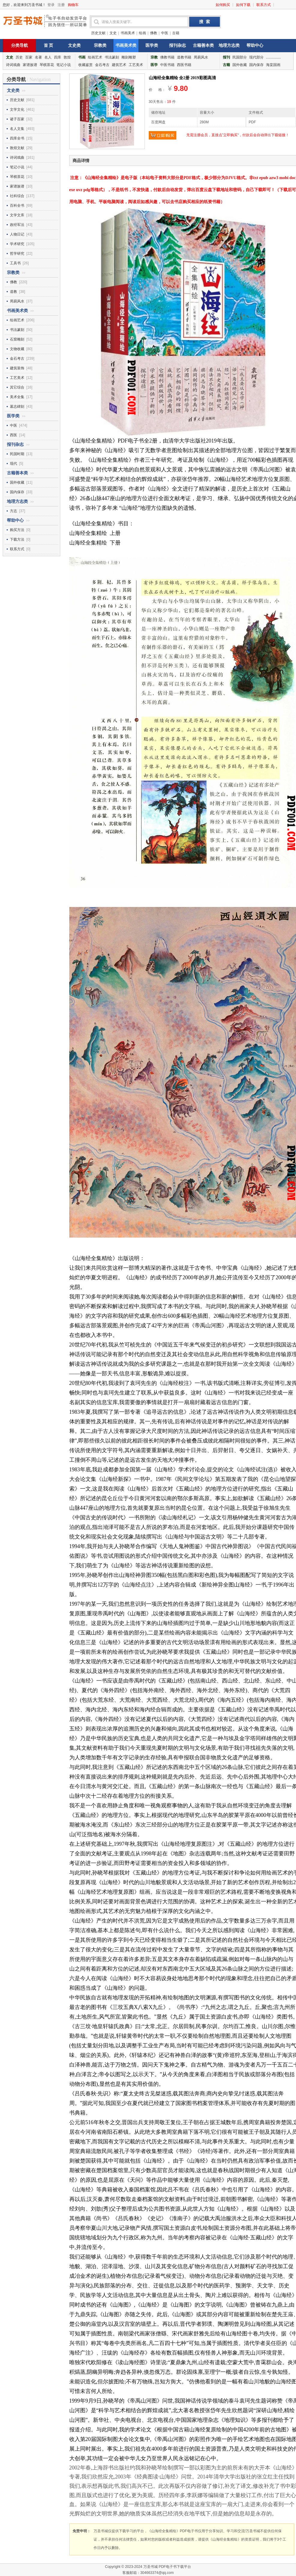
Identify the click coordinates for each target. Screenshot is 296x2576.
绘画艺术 (95, 57)
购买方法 (17, 530)
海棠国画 (273, 65)
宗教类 (100, 45)
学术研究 (17, 244)
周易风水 (201, 57)
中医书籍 (167, 65)
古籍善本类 (203, 45)
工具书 (15, 263)
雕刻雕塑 (128, 57)
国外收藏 (239, 65)
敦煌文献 (17, 148)
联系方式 (263, 5)
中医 (164, 33)
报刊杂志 (177, 45)
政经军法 (17, 225)
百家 (28, 57)
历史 (19, 57)
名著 (38, 57)
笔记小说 (63, 65)
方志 (13, 511)
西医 (13, 435)
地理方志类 (229, 45)
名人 (48, 57)
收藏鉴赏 (85, 65)
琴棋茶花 (47, 65)
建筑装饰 (17, 368)
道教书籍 (184, 57)
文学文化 (17, 109)
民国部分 (239, 57)
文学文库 (17, 215)
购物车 (73, 5)
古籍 (175, 33)
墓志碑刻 (17, 406)
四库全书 (17, 138)
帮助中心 (255, 45)
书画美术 (128, 33)
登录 (51, 5)
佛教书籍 (167, 57)
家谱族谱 (30, 65)
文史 (113, 33)
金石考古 (102, 65)
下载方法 (17, 539)
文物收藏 (17, 349)
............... (273, 57)
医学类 (151, 45)
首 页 (48, 45)
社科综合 (17, 196)
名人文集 (17, 129)
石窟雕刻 (17, 339)
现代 (13, 463)
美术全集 (17, 397)
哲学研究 (17, 253)
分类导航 (19, 45)
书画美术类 (125, 45)
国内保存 (256, 65)
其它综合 (17, 387)
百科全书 (17, 205)
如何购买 (223, 5)
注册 (61, 5)
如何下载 (243, 5)
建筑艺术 (119, 65)
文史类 (74, 45)
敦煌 (67, 57)
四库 (57, 57)
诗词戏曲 (13, 65)
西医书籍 (184, 65)
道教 (13, 292)
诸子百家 (17, 119)
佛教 (153, 33)
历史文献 (98, 33)
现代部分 (256, 57)
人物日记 (17, 234)
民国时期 (17, 454)
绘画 (142, 33)
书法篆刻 (112, 57)
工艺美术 (136, 65)
